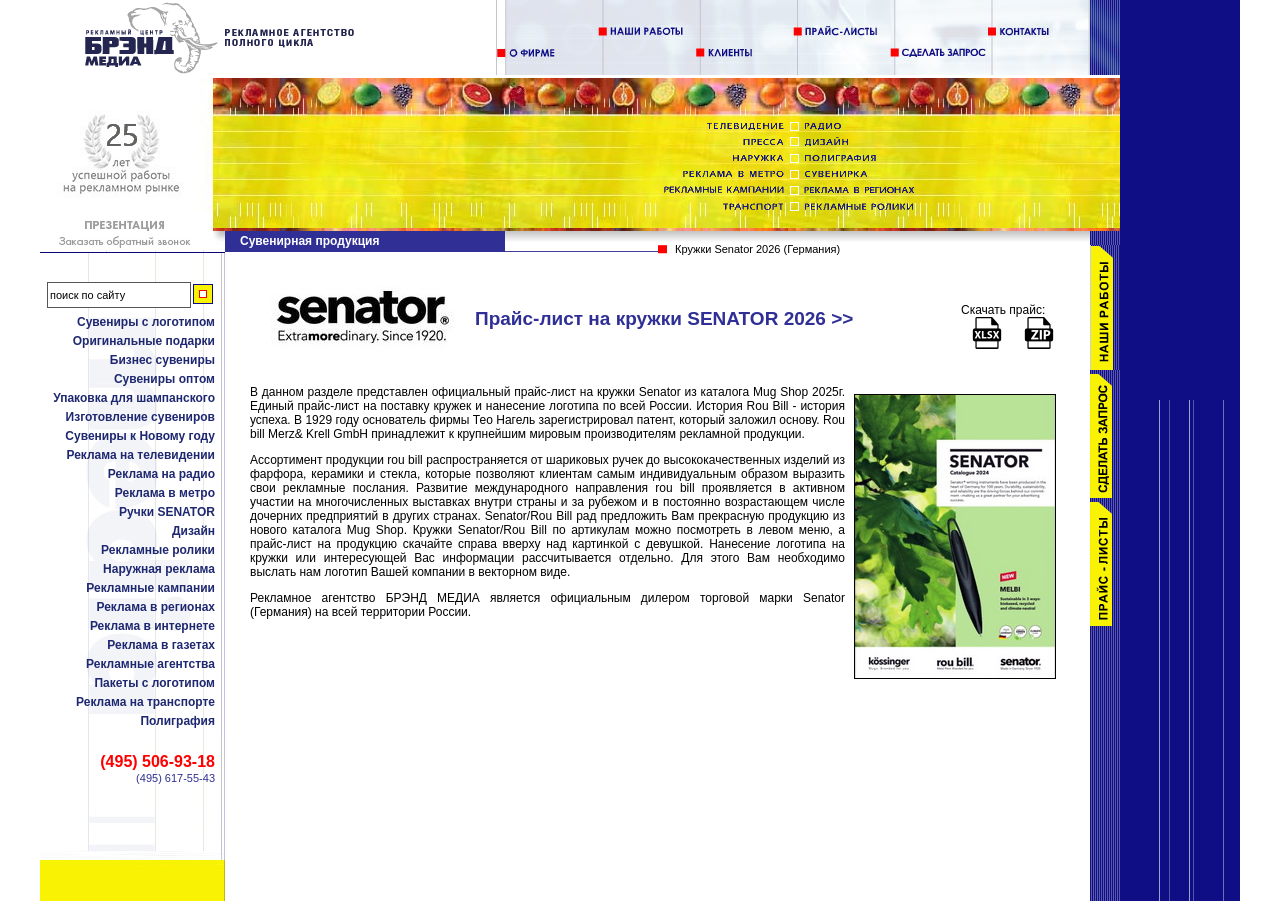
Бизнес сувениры (162, 360)
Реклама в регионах (155, 607)
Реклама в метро (165, 493)
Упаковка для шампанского (134, 398)
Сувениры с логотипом (146, 322)
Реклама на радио (161, 474)
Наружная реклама (159, 569)
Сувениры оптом (164, 379)
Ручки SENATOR (167, 512)
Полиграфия (177, 721)
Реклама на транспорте (145, 702)
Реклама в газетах (161, 645)
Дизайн (193, 531)
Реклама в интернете (152, 626)
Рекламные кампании (150, 588)
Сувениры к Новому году (140, 436)
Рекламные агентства (150, 664)
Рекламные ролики (158, 550)
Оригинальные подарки (144, 341)
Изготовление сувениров (140, 417)
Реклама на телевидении (140, 455)
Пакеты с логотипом (154, 683)
